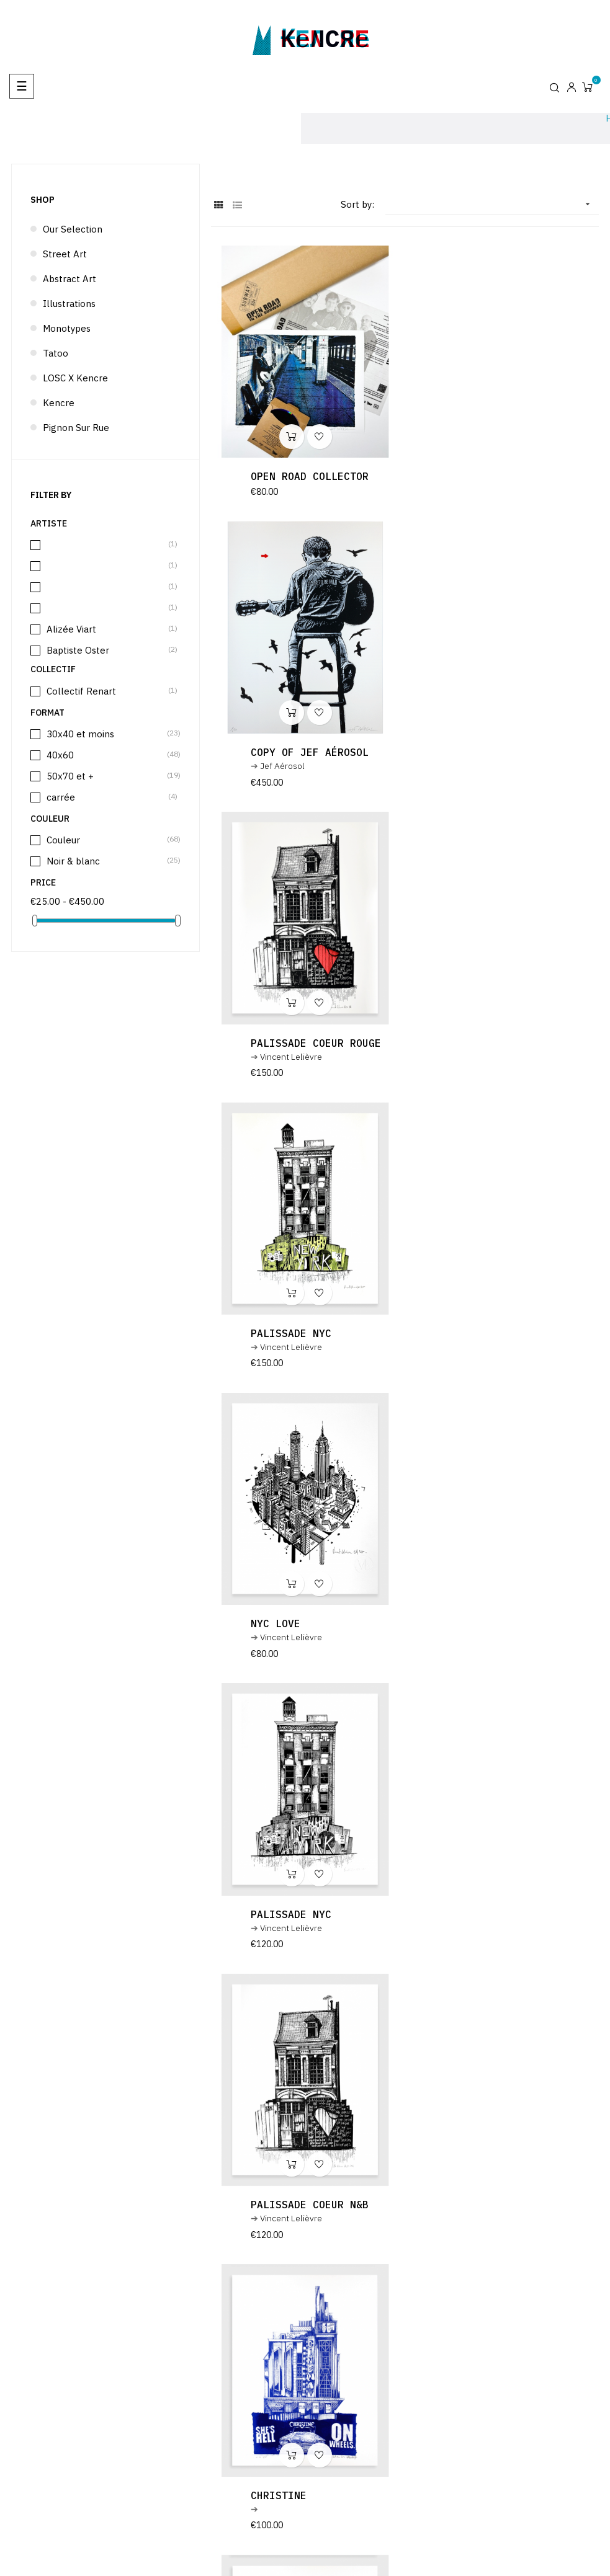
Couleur (106, 840)
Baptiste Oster (106, 650)
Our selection (72, 229)
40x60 (106, 755)
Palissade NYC (490, 766)
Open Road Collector (310, 476)
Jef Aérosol (481, 489)
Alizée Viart (106, 629)
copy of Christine (303, 1637)
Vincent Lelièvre (291, 780)
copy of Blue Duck (502, 1927)
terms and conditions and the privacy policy (362, 2321)
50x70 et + (106, 776)
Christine (478, 1347)
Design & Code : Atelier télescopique (505, 2496)
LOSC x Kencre (75, 378)
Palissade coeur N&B (310, 1347)
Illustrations (69, 303)
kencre (325, 38)
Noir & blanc (106, 861)
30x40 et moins (106, 734)
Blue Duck (279, 1927)
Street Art (65, 254)
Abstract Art (69, 279)
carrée (106, 797)
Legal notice (484, 2517)
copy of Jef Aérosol (509, 476)
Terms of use (485, 2532)
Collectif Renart (106, 691)
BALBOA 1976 (484, 1637)
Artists (473, 2546)
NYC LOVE (275, 1056)
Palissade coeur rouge (316, 766)
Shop (42, 199)
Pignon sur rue (76, 427)
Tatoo (55, 353)
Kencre (58, 403)
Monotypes (67, 328)
